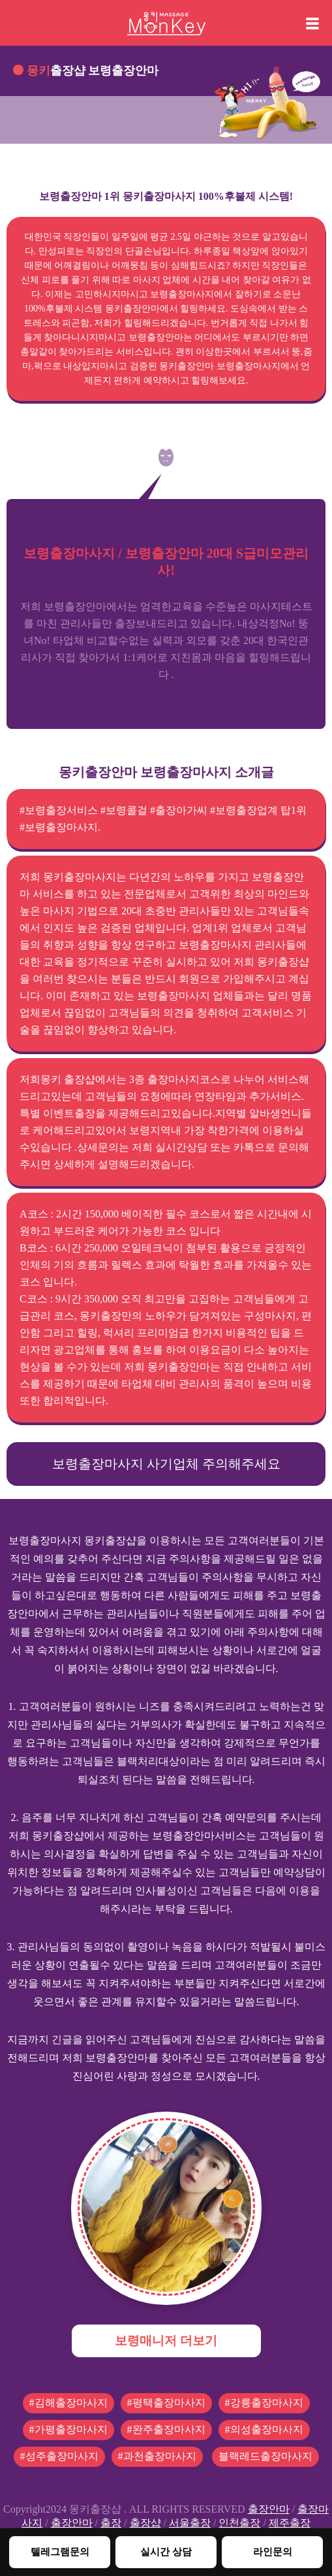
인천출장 (239, 2522)
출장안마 (269, 2509)
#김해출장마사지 (68, 2402)
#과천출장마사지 (157, 2456)
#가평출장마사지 (68, 2429)
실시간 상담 (166, 2551)
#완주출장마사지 (166, 2429)
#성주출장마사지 (59, 2456)
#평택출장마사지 (166, 2402)
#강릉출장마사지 (264, 2402)
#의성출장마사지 (264, 2429)
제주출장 (289, 2522)
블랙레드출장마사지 (265, 2456)
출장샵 (145, 2522)
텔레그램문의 (60, 2551)
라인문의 (272, 2551)
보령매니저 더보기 (166, 2340)
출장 (110, 2522)
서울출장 (190, 2522)
